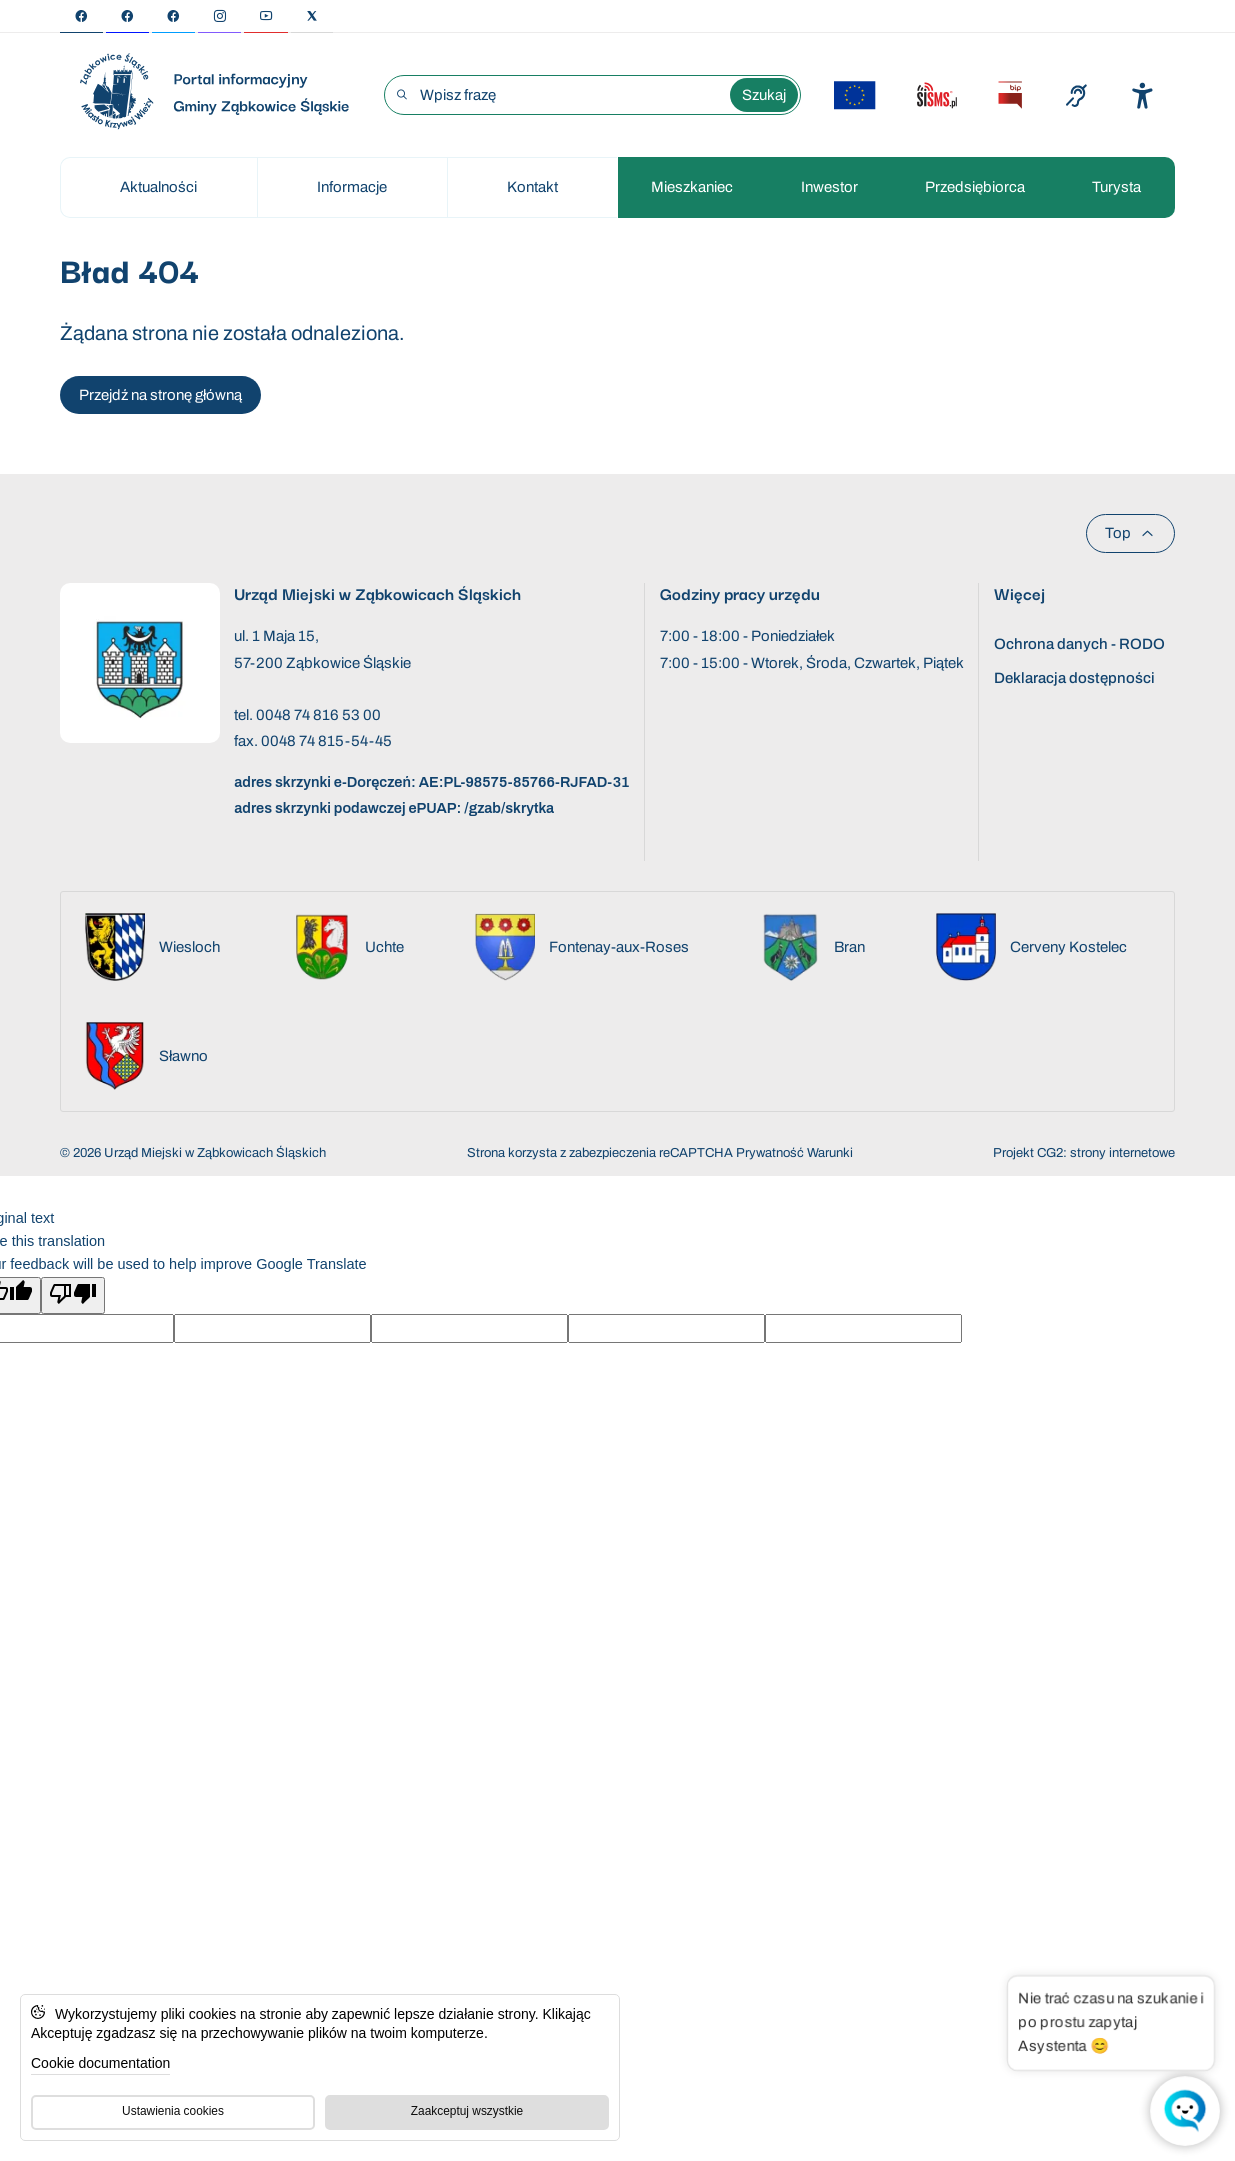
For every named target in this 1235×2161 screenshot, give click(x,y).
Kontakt (532, 187)
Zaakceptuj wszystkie (467, 2111)
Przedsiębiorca (975, 187)
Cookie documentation (100, 2063)
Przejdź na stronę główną (160, 395)
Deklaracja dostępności (1074, 678)
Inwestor (829, 187)
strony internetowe (1122, 1153)
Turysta (1116, 187)
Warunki (830, 1153)
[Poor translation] (73, 1295)
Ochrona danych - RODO (1079, 644)
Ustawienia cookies (173, 2111)
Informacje (352, 187)
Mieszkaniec (692, 187)
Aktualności (158, 187)
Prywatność (770, 1153)
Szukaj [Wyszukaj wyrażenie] (764, 95)
